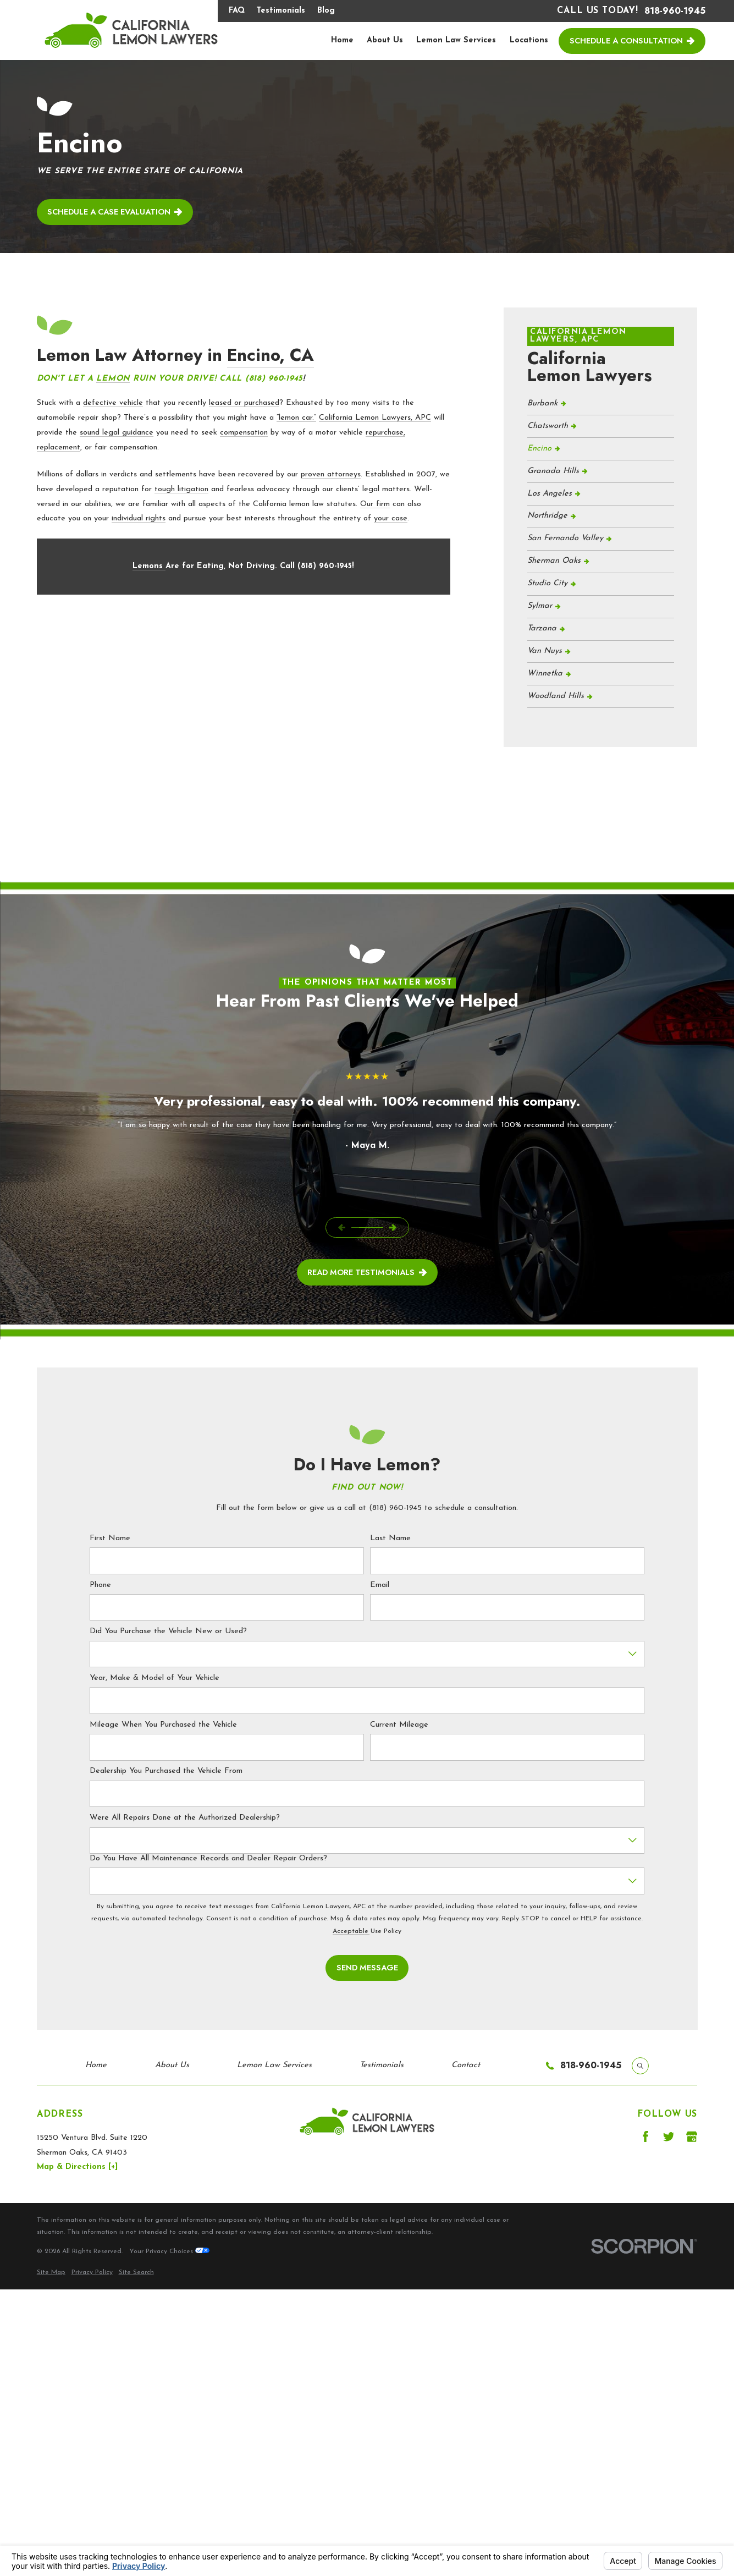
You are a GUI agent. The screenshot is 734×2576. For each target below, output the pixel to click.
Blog (326, 11)
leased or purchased (244, 403)
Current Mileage (399, 1725)
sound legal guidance (116, 433)
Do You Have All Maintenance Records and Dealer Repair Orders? (208, 1858)
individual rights (138, 518)
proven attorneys (331, 474)
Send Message (367, 1967)
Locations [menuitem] (529, 40)
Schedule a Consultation (632, 40)
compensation (244, 433)
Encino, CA (270, 355)
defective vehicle (113, 403)
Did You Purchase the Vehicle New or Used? (168, 1631)
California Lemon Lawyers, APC (375, 418)
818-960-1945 (674, 11)
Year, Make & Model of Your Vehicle (154, 1678)
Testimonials (280, 11)
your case (390, 518)
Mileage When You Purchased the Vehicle (163, 1725)
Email (379, 1585)
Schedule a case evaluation (115, 211)
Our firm (375, 504)
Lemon (113, 379)
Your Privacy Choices (169, 2251)
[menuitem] (600, 404)
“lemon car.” (296, 418)
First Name (110, 1538)
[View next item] (392, 1227)
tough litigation (181, 489)
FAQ (237, 11)
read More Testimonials (367, 1272)
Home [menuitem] (342, 40)
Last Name (390, 1538)
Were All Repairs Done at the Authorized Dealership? (185, 1818)
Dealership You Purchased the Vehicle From (166, 1771)
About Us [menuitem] (385, 40)
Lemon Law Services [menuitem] (456, 40)
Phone (100, 1585)
